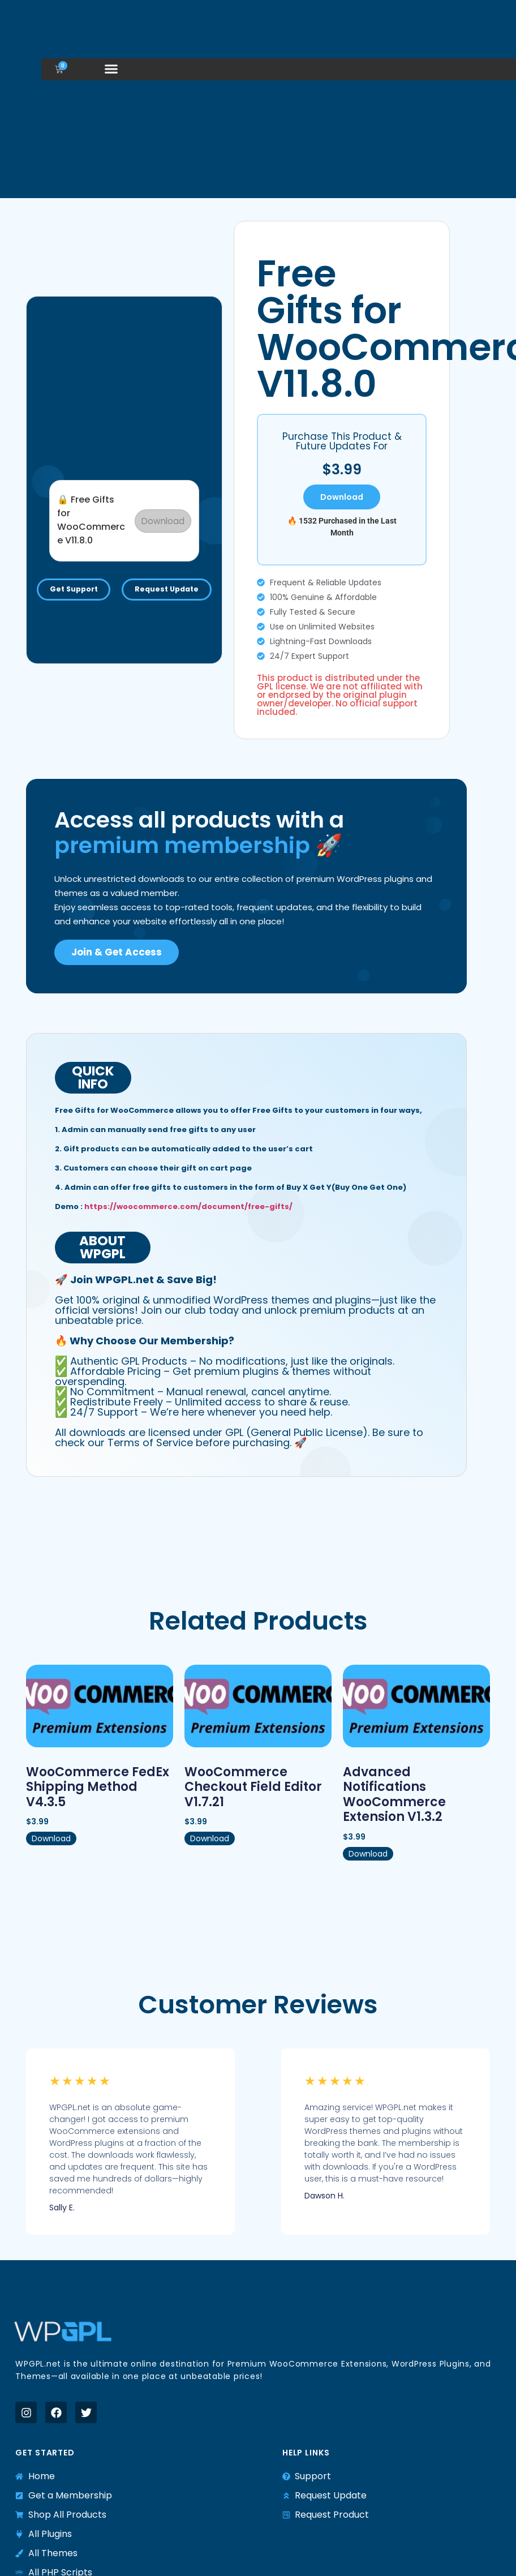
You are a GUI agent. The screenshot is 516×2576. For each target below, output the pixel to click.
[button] (111, 69)
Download (161, 515)
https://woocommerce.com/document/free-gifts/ (188, 1206)
